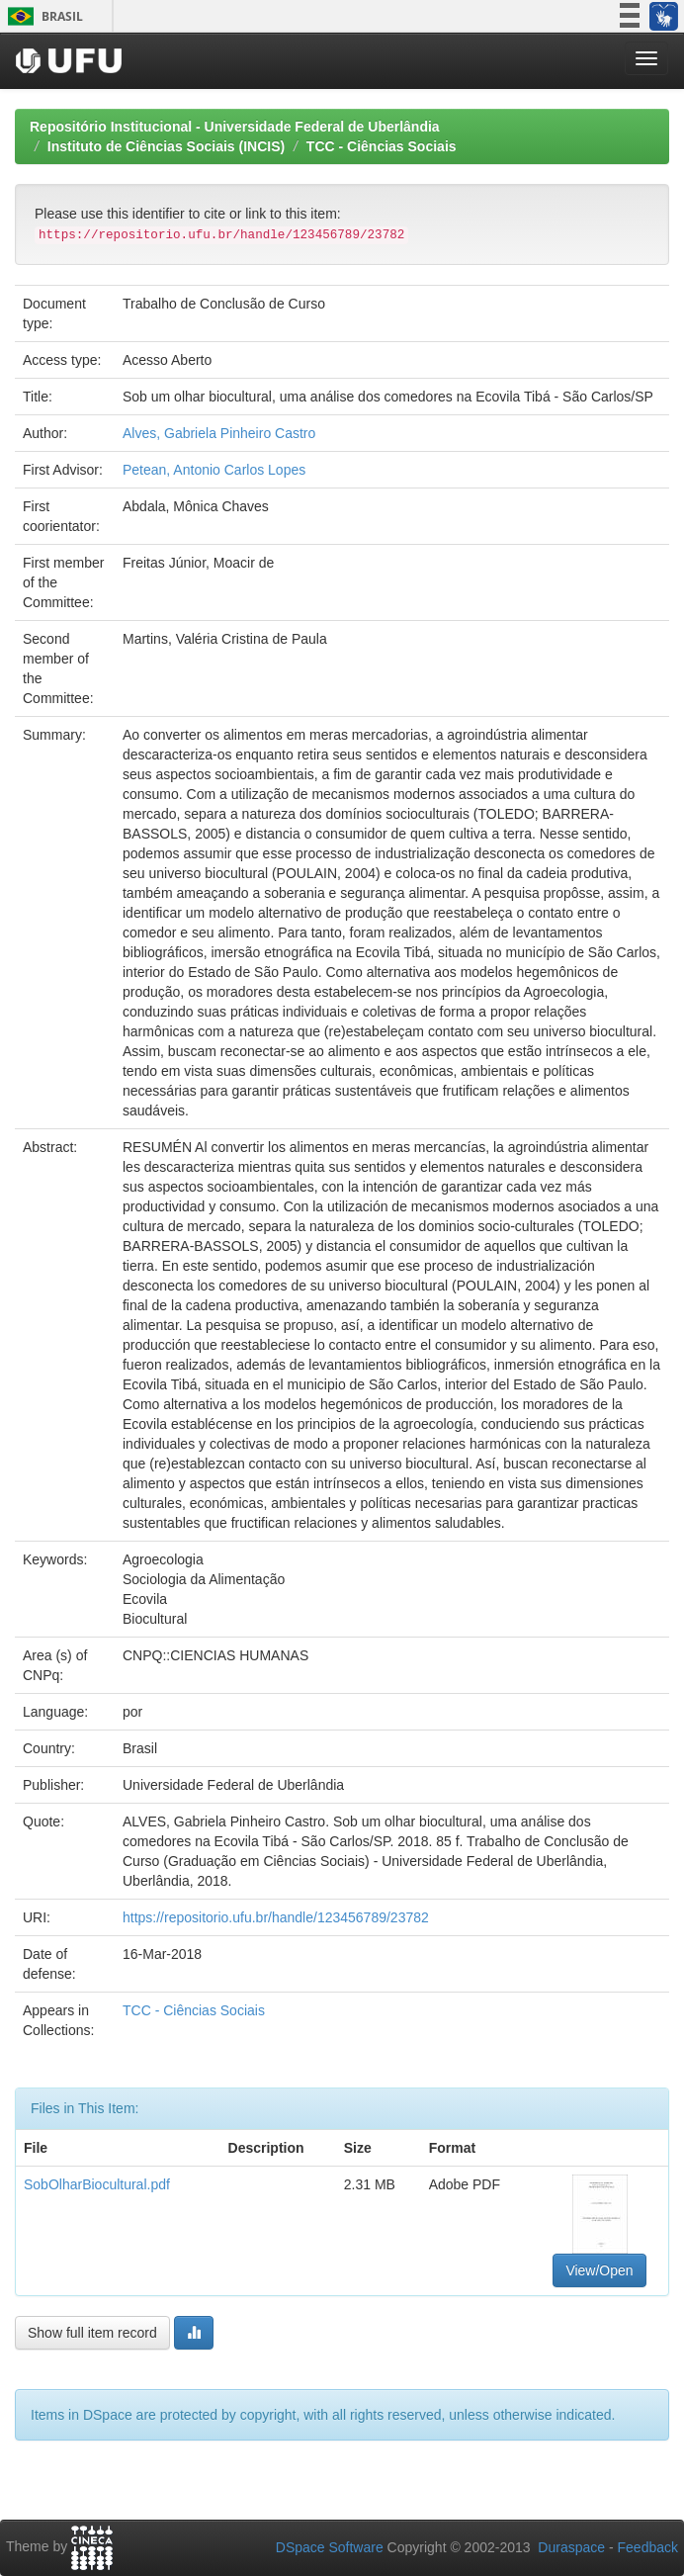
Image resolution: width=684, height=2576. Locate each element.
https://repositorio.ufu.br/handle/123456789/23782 (276, 1917)
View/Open (599, 2270)
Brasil (42, 16)
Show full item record (92, 2333)
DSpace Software (330, 2547)
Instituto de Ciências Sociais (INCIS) (166, 146)
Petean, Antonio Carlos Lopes (214, 470)
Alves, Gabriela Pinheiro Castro (219, 433)
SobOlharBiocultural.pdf (97, 2184)
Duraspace (571, 2547)
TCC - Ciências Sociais (381, 146)
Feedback (648, 2547)
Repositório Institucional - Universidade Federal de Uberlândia (235, 126)
